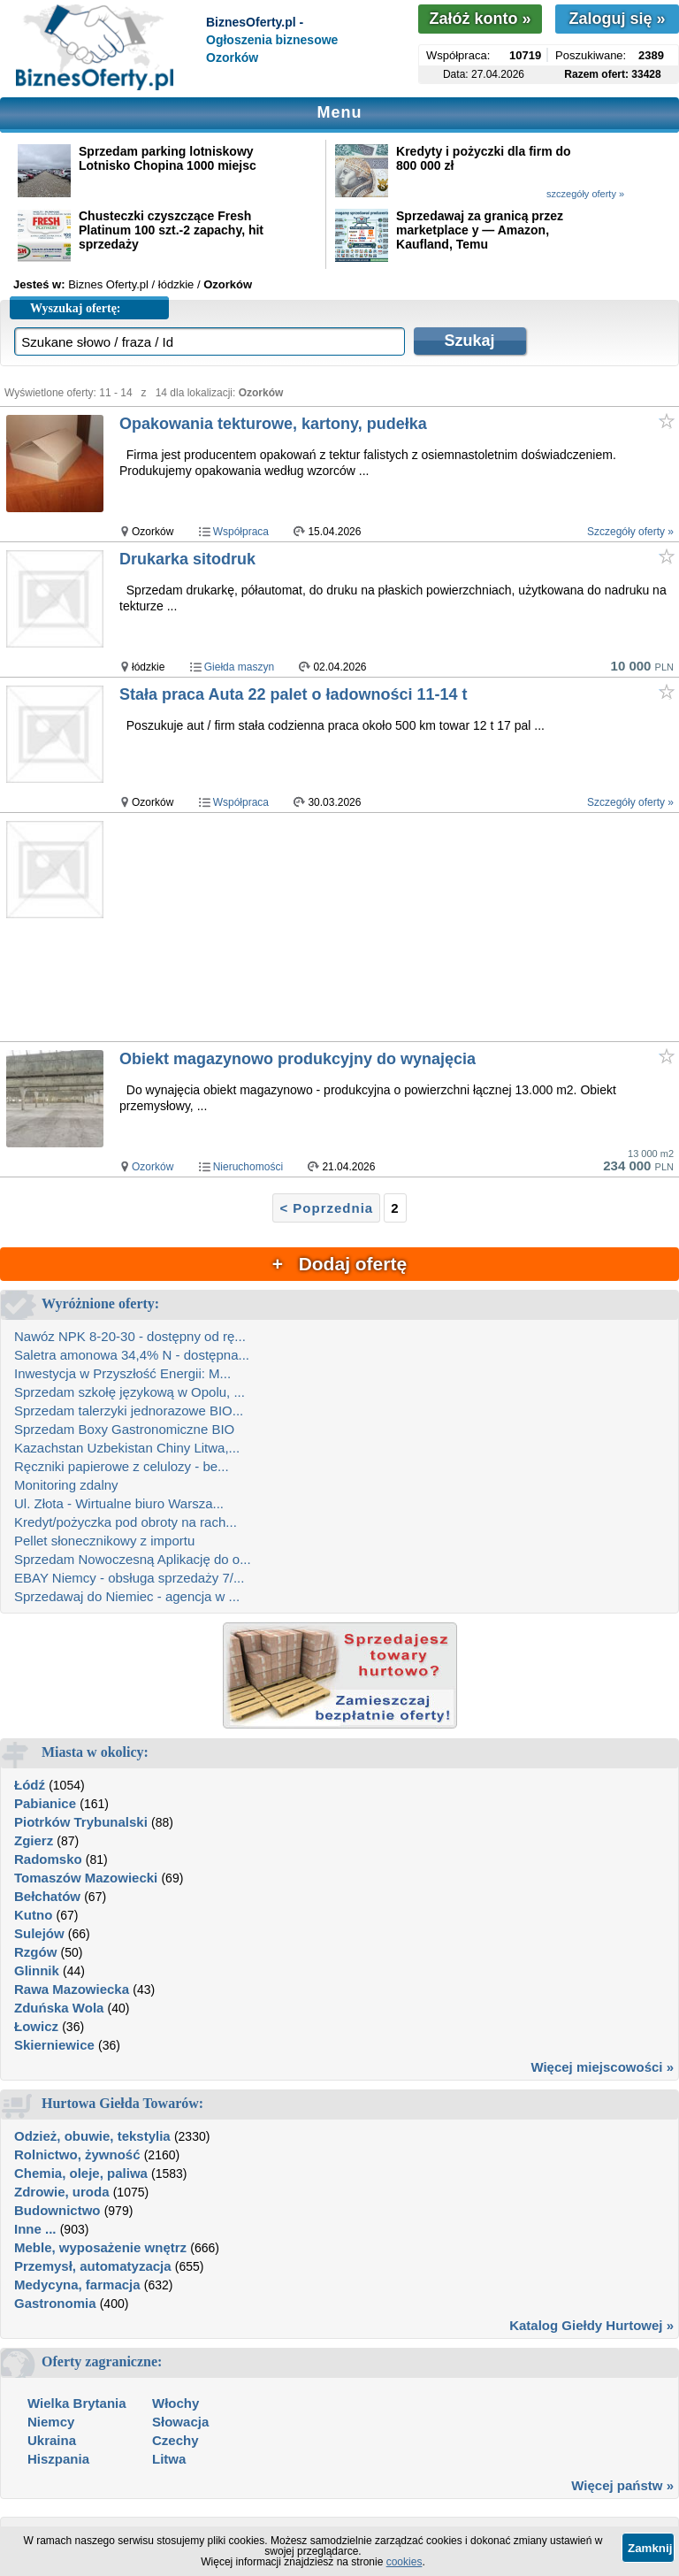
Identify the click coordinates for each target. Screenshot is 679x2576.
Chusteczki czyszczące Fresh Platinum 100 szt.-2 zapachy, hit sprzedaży (171, 230)
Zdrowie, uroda (62, 2191)
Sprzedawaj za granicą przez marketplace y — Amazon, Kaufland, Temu (479, 230)
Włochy (175, 2403)
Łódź (29, 1784)
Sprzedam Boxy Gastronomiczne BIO (124, 1429)
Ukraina (51, 2440)
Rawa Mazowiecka (71, 1989)
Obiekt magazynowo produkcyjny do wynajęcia (297, 1059)
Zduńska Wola (58, 2007)
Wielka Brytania (76, 2403)
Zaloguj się (616, 18)
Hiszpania (58, 2458)
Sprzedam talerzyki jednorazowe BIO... (128, 1410)
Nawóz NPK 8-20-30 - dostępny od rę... (130, 1336)
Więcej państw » (622, 2485)
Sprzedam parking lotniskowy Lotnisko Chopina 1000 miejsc (167, 158)
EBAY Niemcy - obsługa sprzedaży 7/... (129, 1577)
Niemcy (50, 2421)
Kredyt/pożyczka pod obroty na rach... (125, 1522)
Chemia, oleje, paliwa (81, 2173)
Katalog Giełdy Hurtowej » (591, 2325)
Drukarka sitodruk (187, 559)
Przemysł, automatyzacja (93, 2265)
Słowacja (180, 2421)
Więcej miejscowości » (602, 2066)
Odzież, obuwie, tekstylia (92, 2135)
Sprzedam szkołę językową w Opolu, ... (129, 1391)
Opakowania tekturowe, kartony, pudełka (273, 424)
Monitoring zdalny (66, 1484)
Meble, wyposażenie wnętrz (100, 2247)
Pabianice (45, 1803)
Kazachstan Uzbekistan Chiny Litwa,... (127, 1447)
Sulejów (39, 1933)
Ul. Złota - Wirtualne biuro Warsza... (119, 1503)
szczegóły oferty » (585, 193)
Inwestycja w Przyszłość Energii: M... (122, 1373)
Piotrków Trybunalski (81, 1821)
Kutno (33, 1914)
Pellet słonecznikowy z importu (104, 1540)
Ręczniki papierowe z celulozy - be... (121, 1466)
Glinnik (36, 1970)
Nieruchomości (248, 1167)
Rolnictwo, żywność (77, 2154)
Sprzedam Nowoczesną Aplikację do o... (132, 1559)
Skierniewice (54, 2044)
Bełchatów (47, 1896)
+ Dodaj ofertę (339, 1264)
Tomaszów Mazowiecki (85, 1877)
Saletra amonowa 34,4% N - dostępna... (131, 1354)
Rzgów (35, 1951)
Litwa (169, 2458)
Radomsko (48, 1859)
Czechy (175, 2440)
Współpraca (241, 531)
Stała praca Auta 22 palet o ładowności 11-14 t (293, 694)
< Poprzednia (326, 1207)
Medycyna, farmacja (77, 2284)
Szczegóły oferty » (630, 531)
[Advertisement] (398, 928)
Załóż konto (479, 18)
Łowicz (36, 2026)
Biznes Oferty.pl (108, 284)
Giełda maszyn (239, 667)
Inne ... (35, 2228)
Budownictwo (57, 2210)
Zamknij (650, 2548)
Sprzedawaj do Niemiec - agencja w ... (127, 1596)
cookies (404, 2562)
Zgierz (33, 1840)
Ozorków (152, 1167)
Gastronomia (55, 2303)
